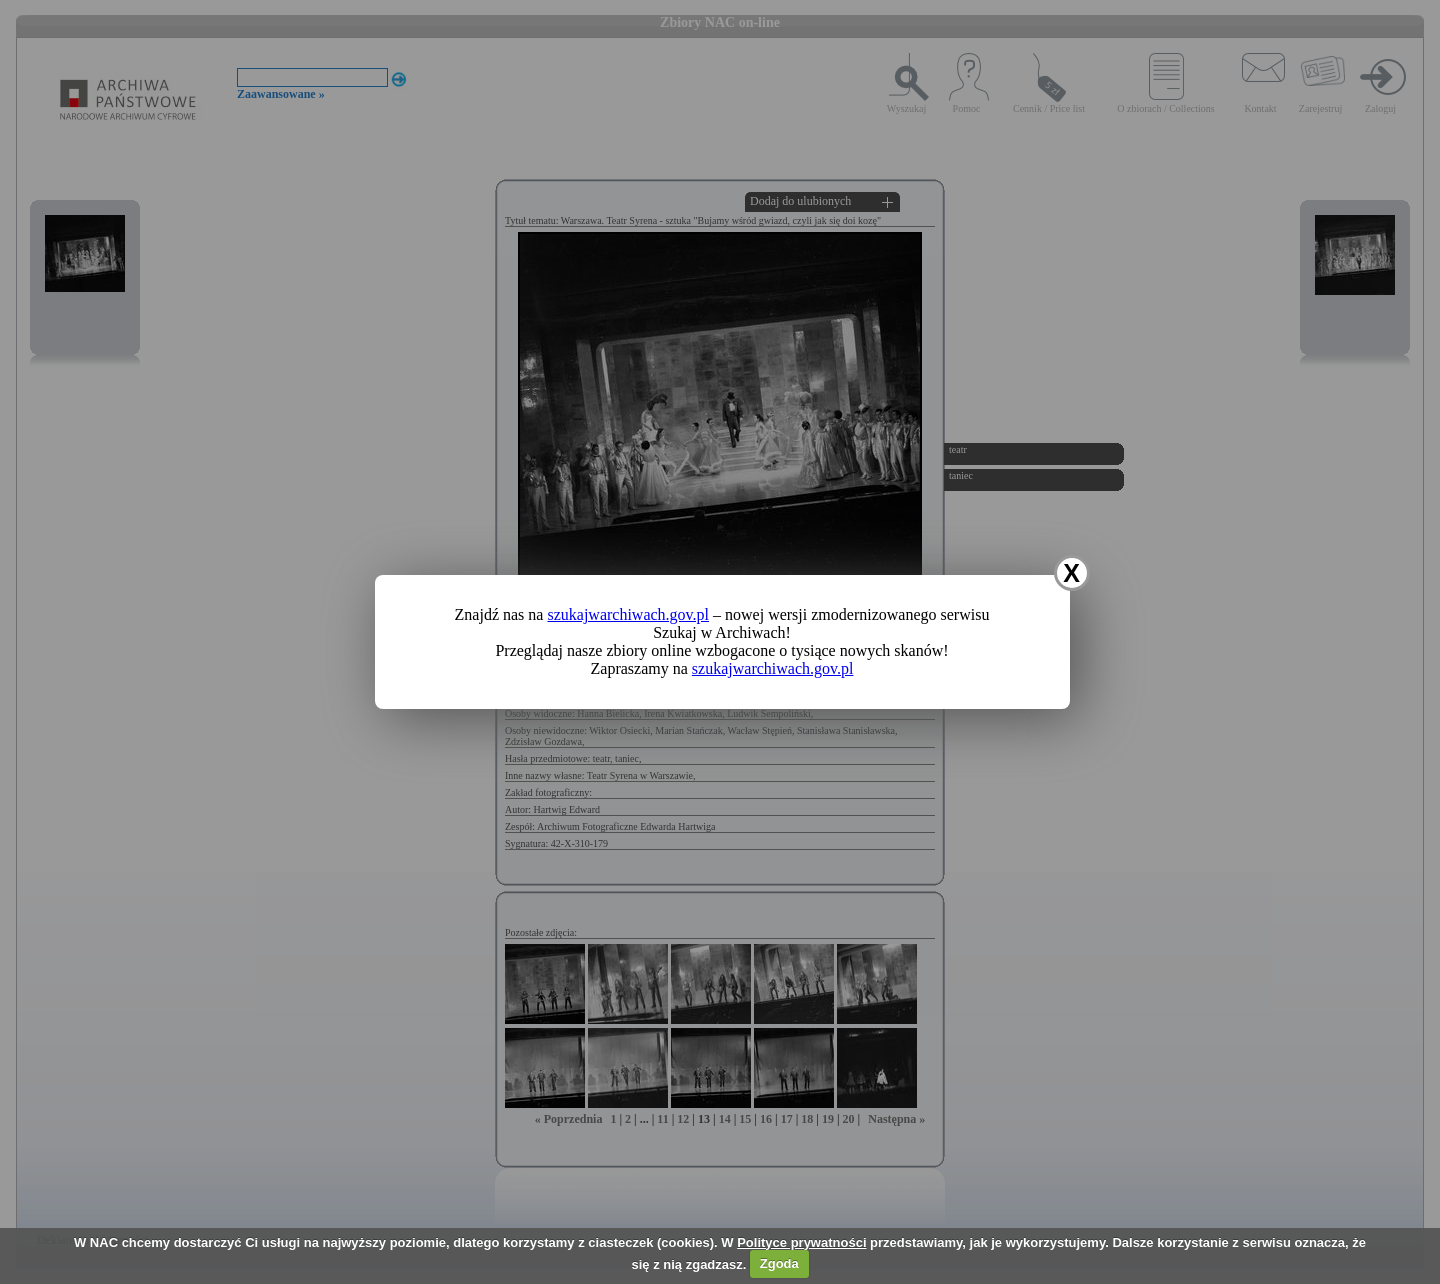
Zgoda (779, 1263)
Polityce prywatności (801, 1242)
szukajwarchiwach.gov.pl (628, 614)
